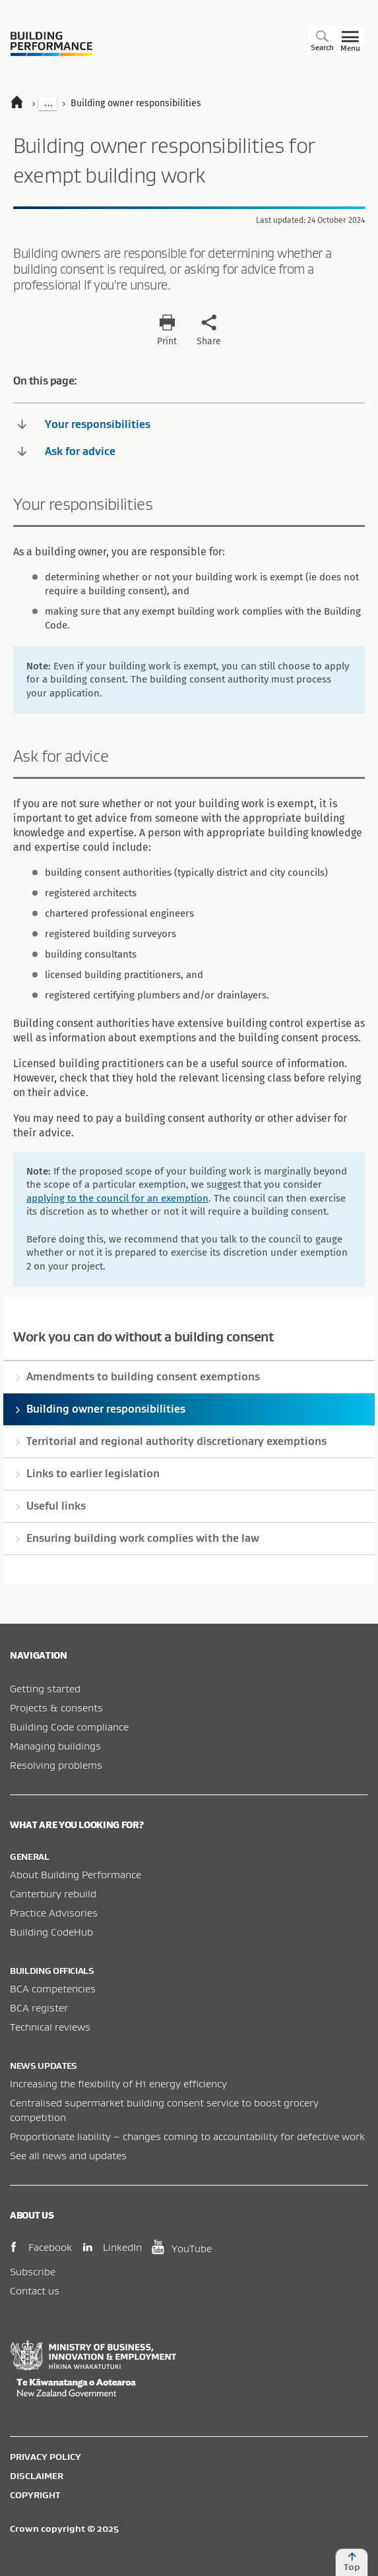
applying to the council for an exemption (117, 1198)
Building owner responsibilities (105, 1408)
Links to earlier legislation (93, 1473)
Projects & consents (56, 1707)
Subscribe (32, 2271)
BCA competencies (53, 1988)
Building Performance (51, 44)
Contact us (34, 2290)
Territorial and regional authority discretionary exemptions (176, 1441)
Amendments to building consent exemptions (143, 1376)
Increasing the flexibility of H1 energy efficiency (118, 2083)
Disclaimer (36, 2476)
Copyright (35, 2495)
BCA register (39, 2007)
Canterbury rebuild (53, 1893)
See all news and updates (68, 2155)
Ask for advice (66, 451)
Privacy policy (45, 2457)
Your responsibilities (84, 424)
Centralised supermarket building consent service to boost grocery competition (164, 2110)
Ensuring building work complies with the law (142, 1538)
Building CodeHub (51, 1931)
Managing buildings (55, 1745)
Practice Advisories (54, 1912)
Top (351, 2562)
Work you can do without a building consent (143, 1336)
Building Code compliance (69, 1726)
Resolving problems (56, 1764)
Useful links (56, 1505)
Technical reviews (50, 2026)
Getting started (45, 1688)
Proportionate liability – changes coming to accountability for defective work (187, 2136)
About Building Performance (75, 1874)
